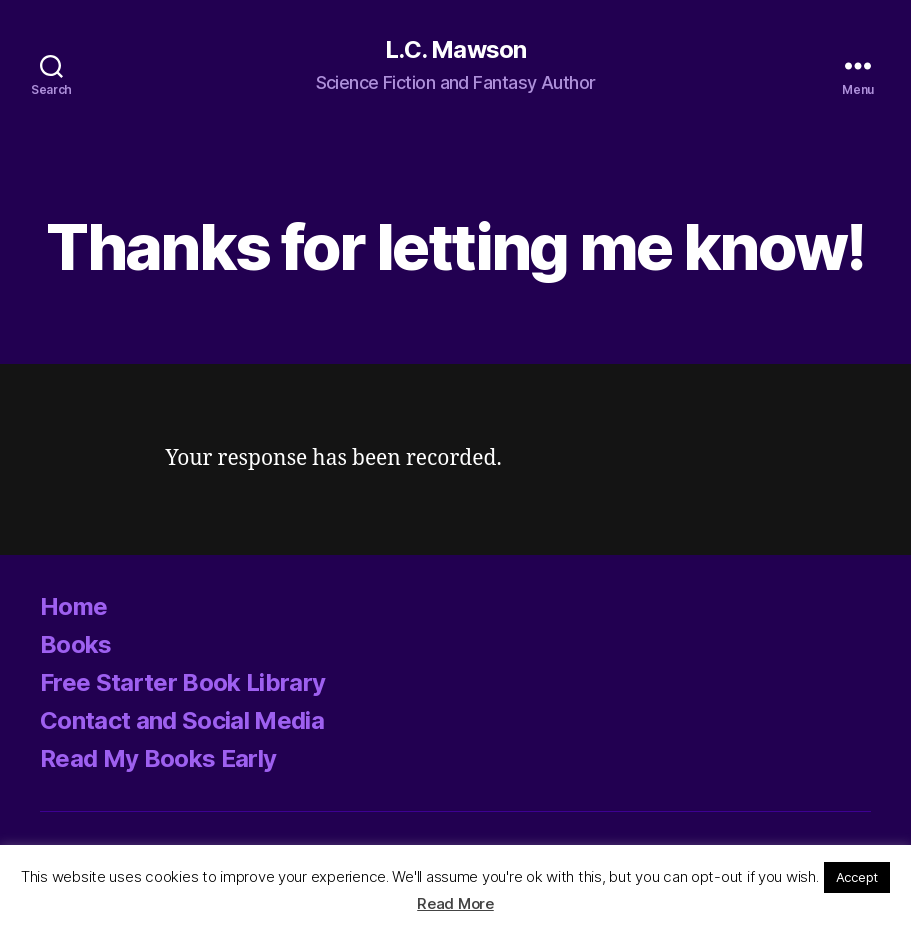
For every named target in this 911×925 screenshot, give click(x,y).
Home (73, 606)
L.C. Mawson (455, 50)
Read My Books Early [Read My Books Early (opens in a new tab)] (158, 758)
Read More (455, 903)
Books (76, 644)
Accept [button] (857, 877)
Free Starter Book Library (182, 682)
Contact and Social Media (182, 720)
